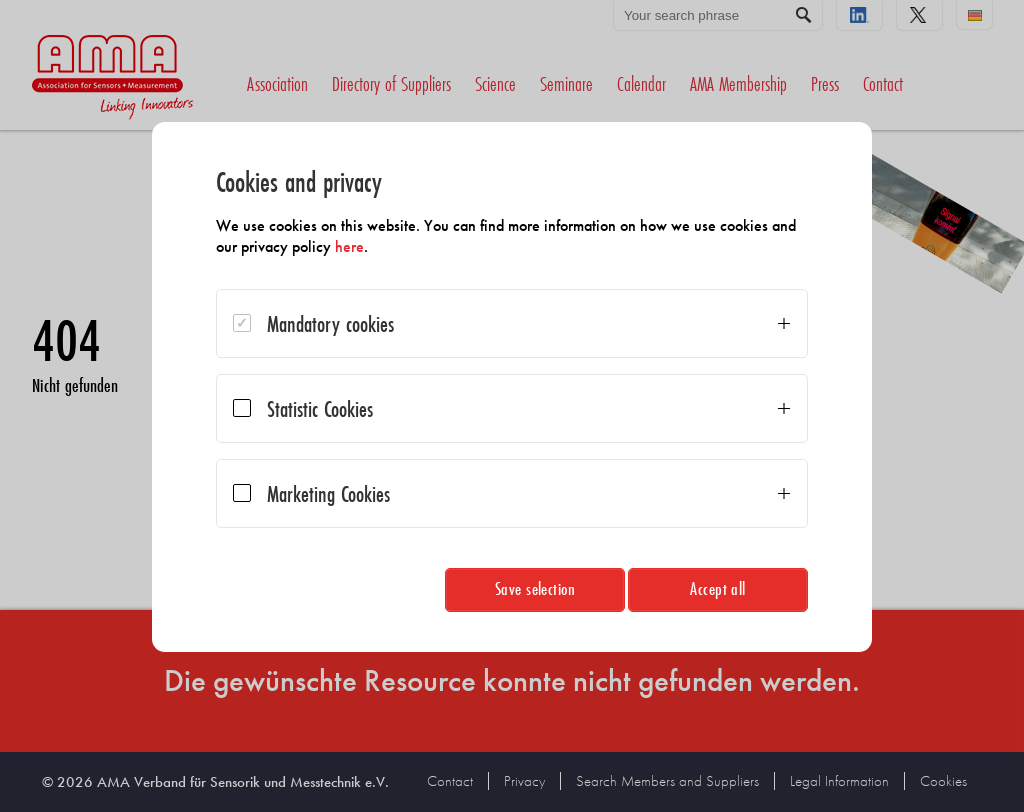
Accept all (718, 588)
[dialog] (512, 387)
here (349, 246)
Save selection (535, 588)
